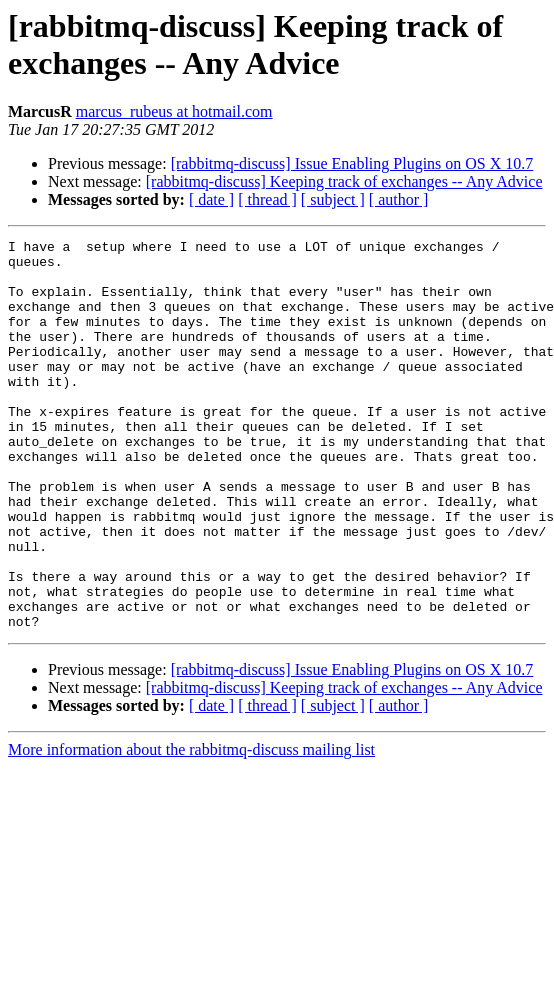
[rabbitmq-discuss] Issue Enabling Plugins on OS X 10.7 (352, 163)
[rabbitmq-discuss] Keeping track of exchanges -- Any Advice (344, 181)
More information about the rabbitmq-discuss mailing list (191, 827)
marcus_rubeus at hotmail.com (174, 111)
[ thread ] (267, 199)
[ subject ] (333, 199)
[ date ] (211, 199)
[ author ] (399, 199)
